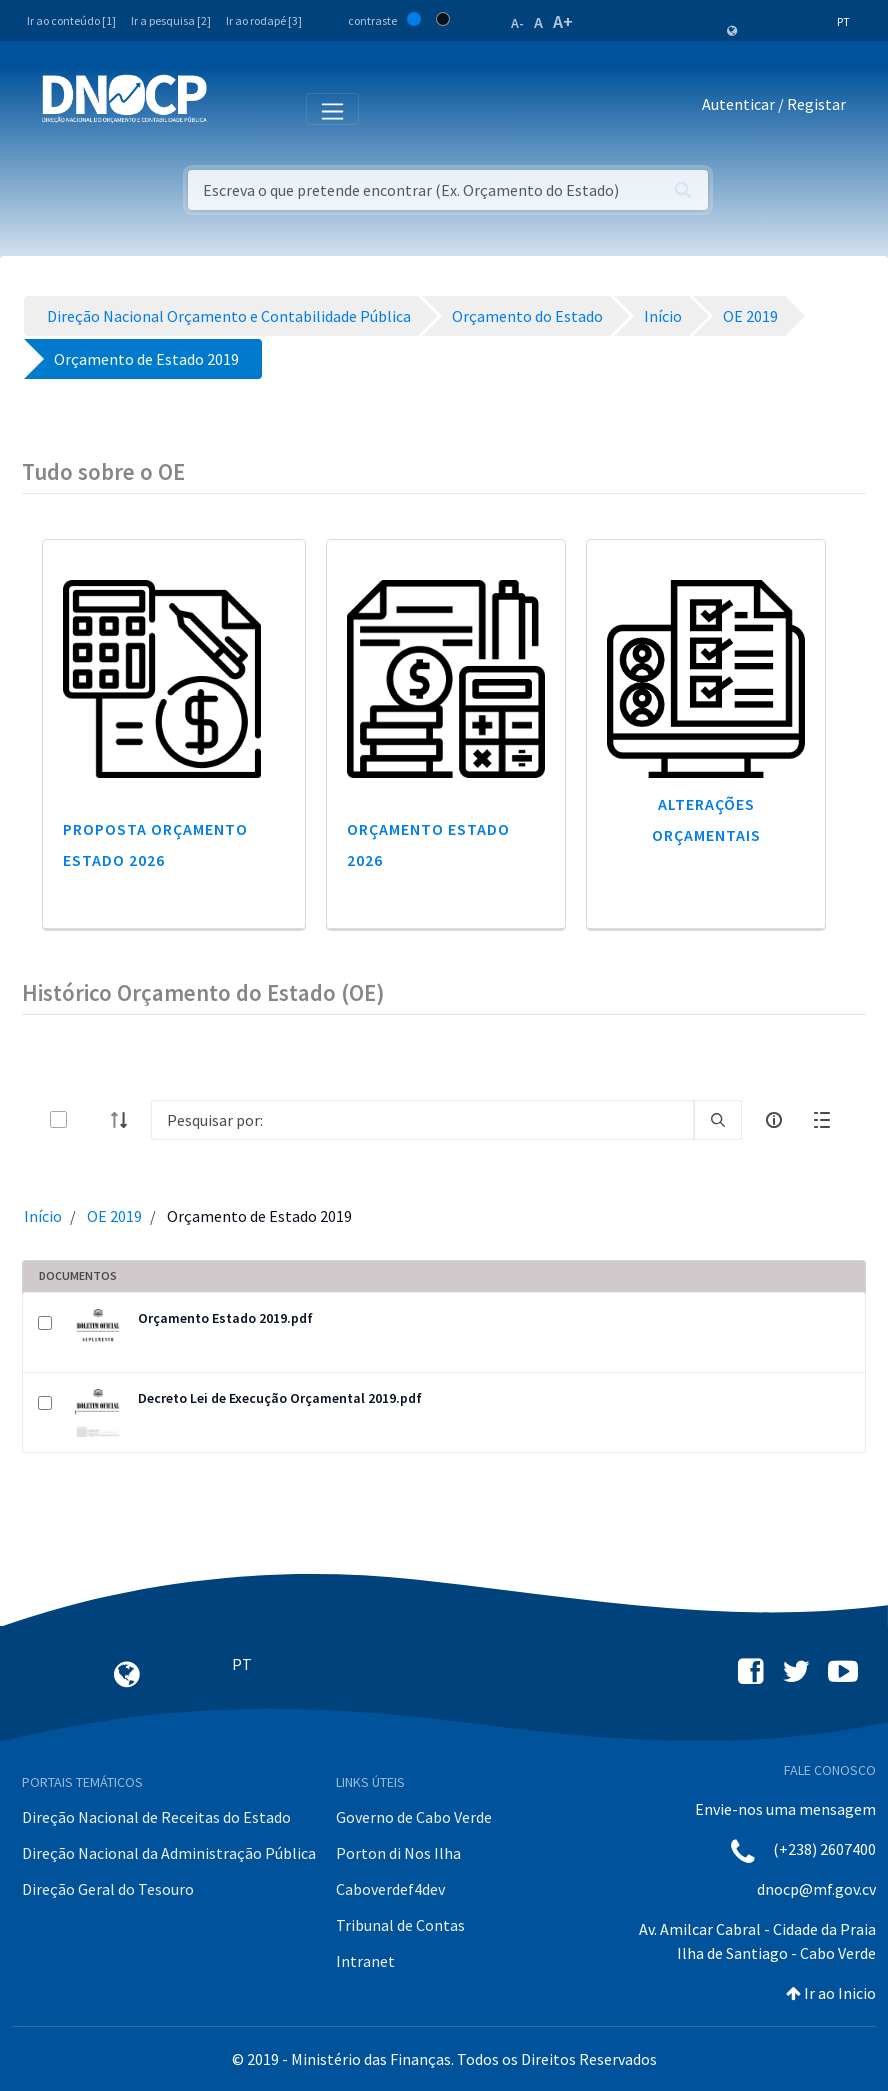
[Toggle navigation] (233, 108)
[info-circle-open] (774, 1120)
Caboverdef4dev (390, 1889)
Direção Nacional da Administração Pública (169, 1853)
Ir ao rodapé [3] (264, 20)
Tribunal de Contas (400, 1925)
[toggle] (91, 1119)
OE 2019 (114, 1216)
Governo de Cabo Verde (414, 1817)
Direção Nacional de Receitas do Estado (156, 1817)
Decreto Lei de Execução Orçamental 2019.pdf (280, 1398)
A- (517, 23)
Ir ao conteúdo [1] (71, 20)
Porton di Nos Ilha (398, 1853)
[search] (718, 1120)
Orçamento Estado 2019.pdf (225, 1318)
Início (43, 1216)
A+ (563, 21)
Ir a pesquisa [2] (171, 20)
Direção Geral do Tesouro (108, 1889)
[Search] (422, 1120)
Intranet (365, 1961)
